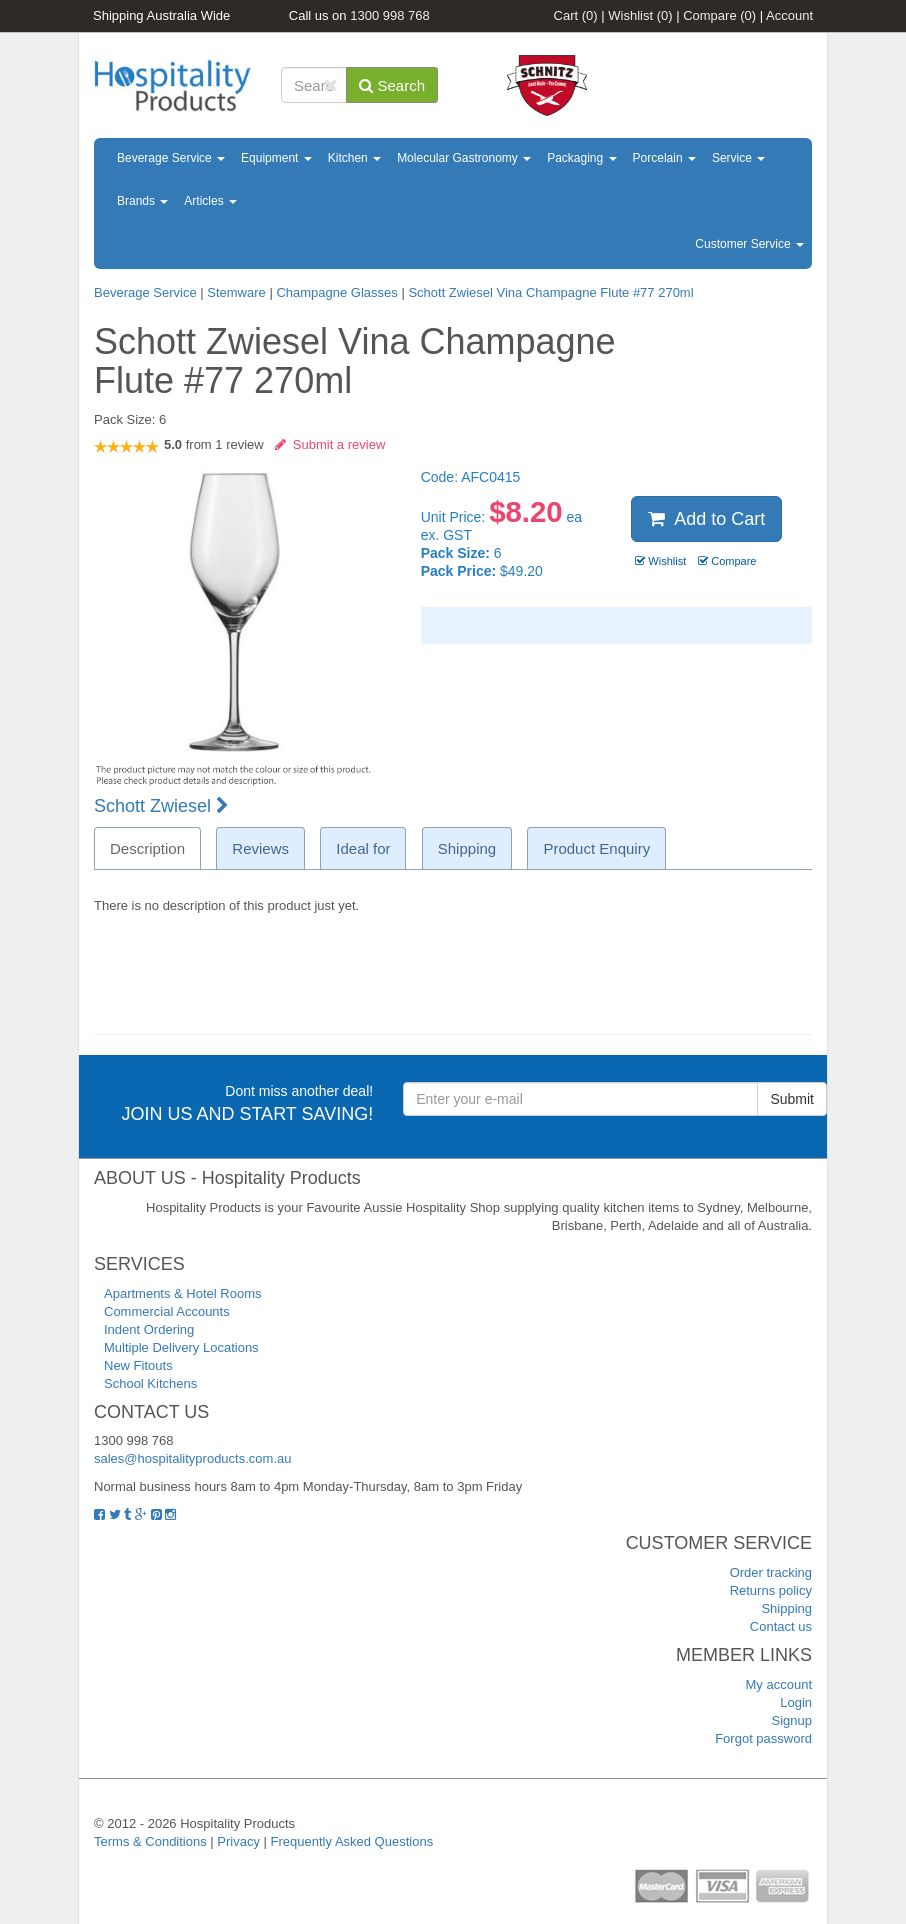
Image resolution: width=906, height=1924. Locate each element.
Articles (210, 201)
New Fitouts (138, 1365)
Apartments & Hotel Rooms (183, 1293)
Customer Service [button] (749, 244)
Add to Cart (706, 519)
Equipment (276, 158)
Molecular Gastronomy (464, 158)
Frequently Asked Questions (352, 1841)
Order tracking (771, 1572)
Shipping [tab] (467, 848)
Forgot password (763, 1738)
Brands (142, 201)
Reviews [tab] (260, 848)
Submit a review (330, 444)
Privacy (238, 1841)
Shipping (786, 1608)
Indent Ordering (149, 1329)
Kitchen (354, 158)
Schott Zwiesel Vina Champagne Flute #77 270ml (550, 292)
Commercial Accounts (167, 1311)
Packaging (581, 158)
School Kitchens (150, 1383)
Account (789, 15)
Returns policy (771, 1590)
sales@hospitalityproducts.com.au (192, 1458)
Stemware (236, 292)
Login (796, 1702)
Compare (719, 15)
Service (738, 158)
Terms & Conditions (150, 1841)
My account (779, 1684)
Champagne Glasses (336, 292)
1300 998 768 (390, 15)
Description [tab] (147, 848)
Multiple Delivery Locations (181, 1347)
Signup (792, 1720)
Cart (576, 15)
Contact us (781, 1626)
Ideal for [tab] (363, 848)
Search (392, 85)
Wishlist (640, 15)
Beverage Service (171, 158)
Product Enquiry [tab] (596, 848)
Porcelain (664, 158)
